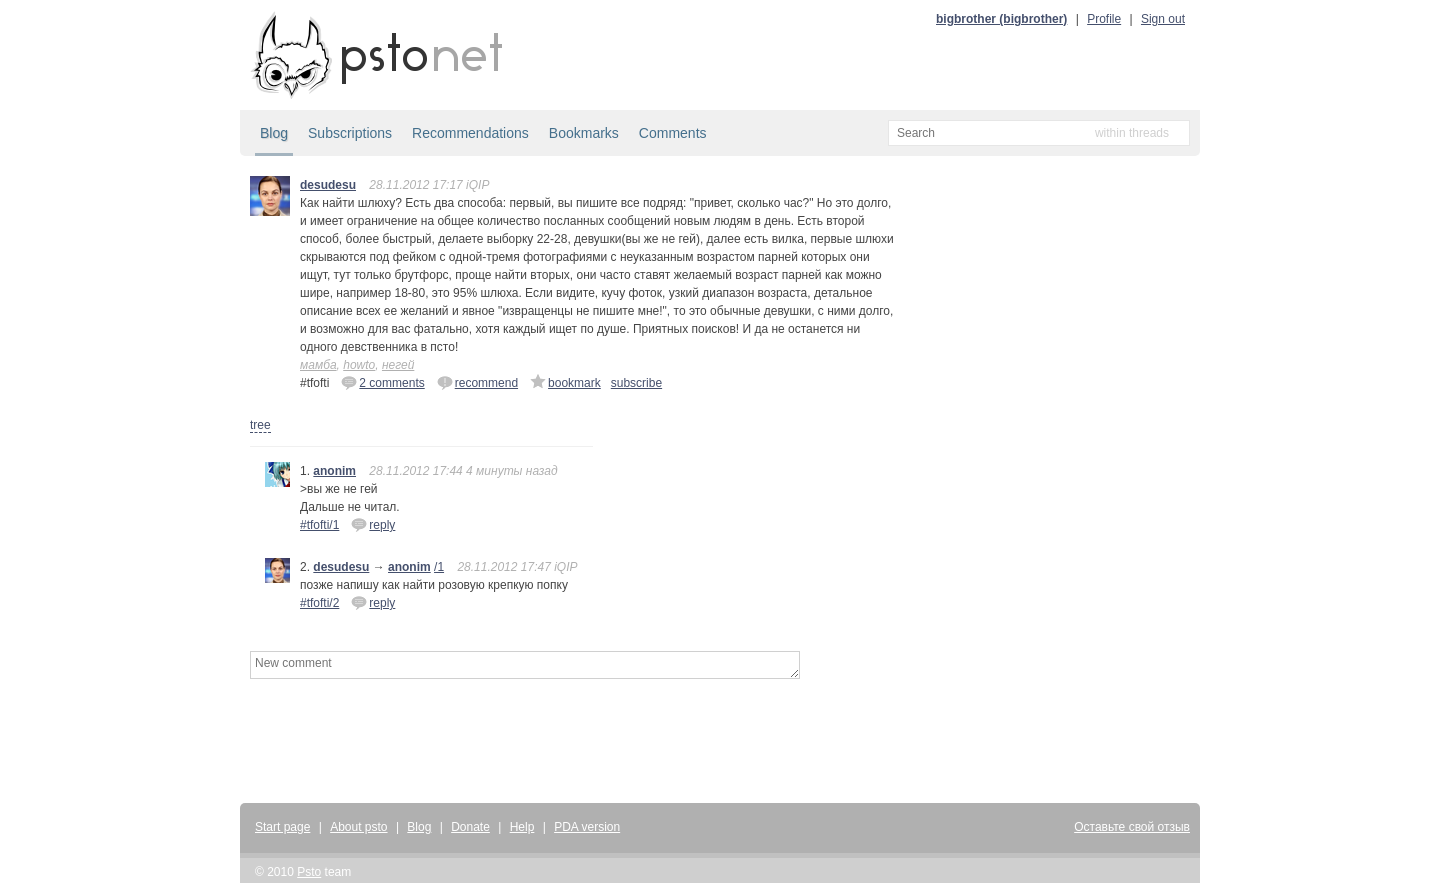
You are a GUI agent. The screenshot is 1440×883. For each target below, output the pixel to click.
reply (373, 524)
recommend (477, 382)
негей (398, 365)
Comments (673, 133)
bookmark (565, 382)
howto (359, 365)
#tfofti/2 (319, 603)
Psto (309, 872)
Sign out (1163, 19)
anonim (334, 471)
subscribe (636, 383)
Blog (274, 133)
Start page (282, 827)
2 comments (382, 382)
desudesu (328, 185)
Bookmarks (584, 133)
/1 (439, 567)
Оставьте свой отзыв (1132, 827)
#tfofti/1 (319, 525)
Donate (470, 827)
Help (522, 827)
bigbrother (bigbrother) (1001, 19)
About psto (358, 827)
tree (260, 425)
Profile (1104, 19)
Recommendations (470, 133)
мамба (318, 365)
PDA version (587, 827)
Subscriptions (350, 133)
